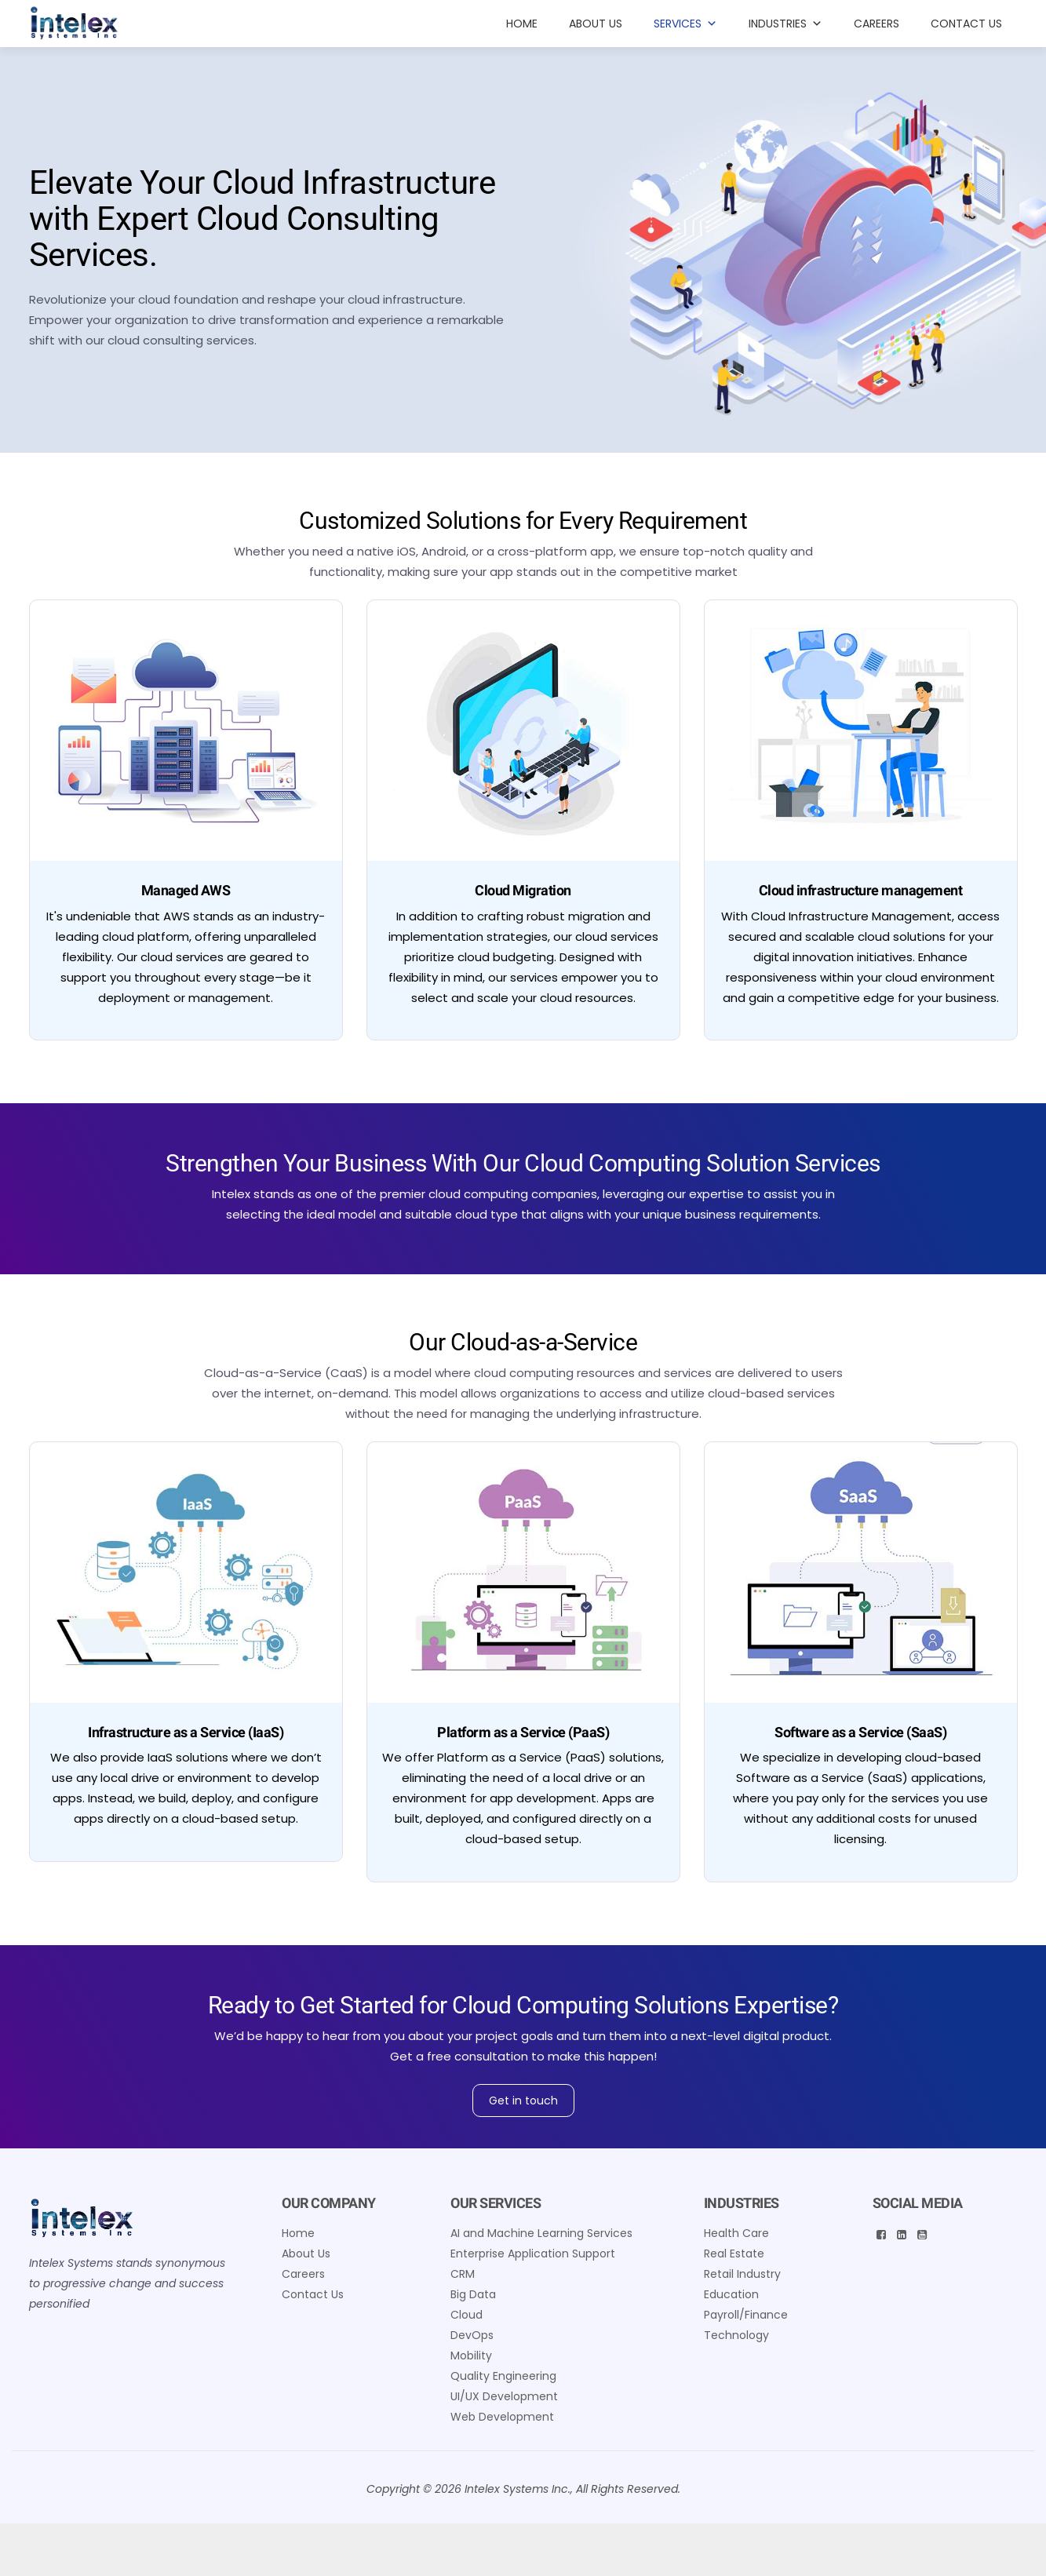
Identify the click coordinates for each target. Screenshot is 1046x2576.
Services (685, 23)
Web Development (502, 2417)
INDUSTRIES (785, 23)
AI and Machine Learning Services (541, 2233)
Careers (876, 23)
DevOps (472, 2335)
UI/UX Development (504, 2396)
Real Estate (734, 2253)
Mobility (471, 2355)
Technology (736, 2335)
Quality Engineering (503, 2376)
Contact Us (966, 23)
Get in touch (523, 2100)
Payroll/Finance (746, 2315)
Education (731, 2294)
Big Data (473, 2294)
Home (522, 23)
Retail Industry (742, 2274)
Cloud (466, 2315)
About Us (595, 23)
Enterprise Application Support (532, 2253)
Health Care (736, 2233)
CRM (462, 2274)
